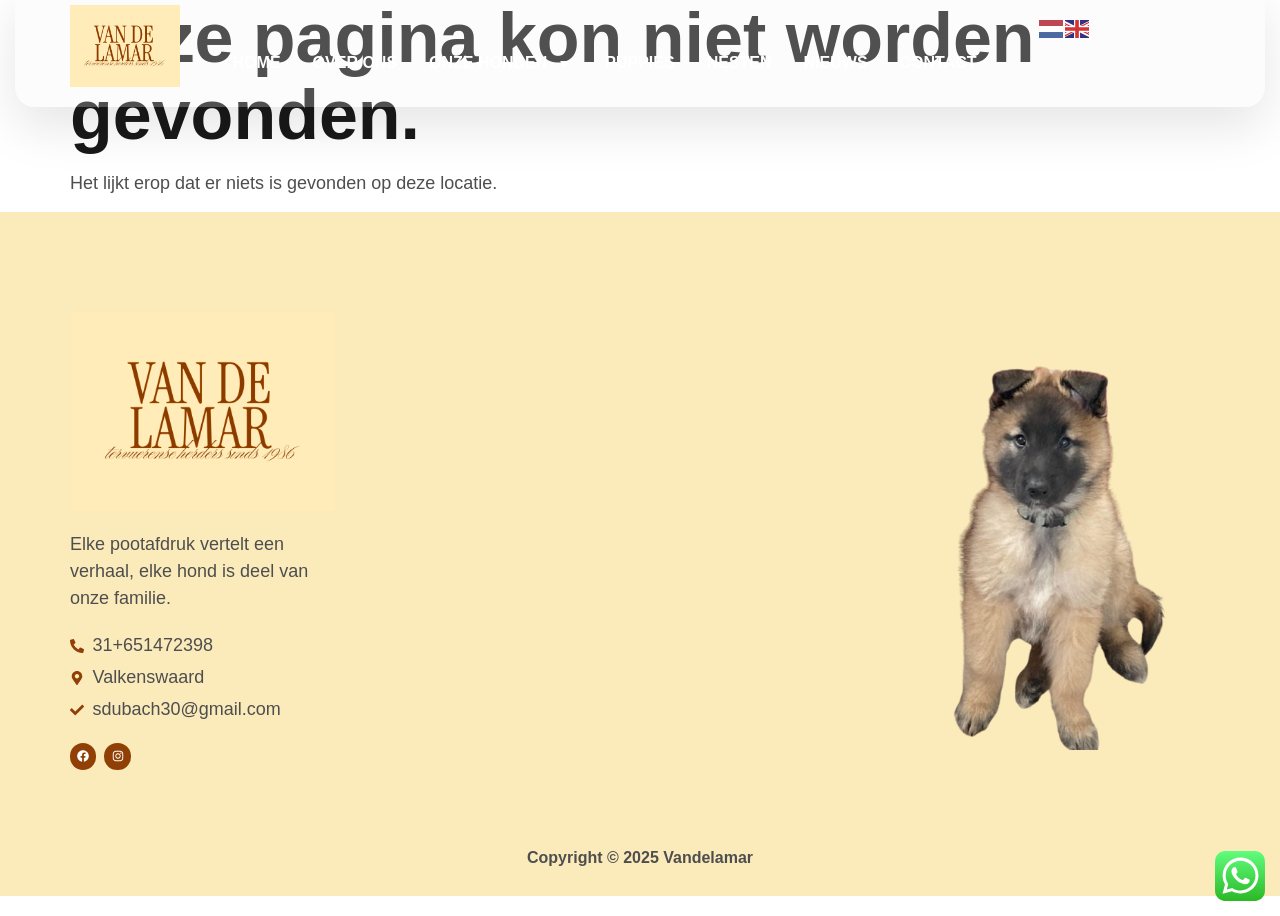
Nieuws (836, 62)
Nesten (739, 62)
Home (257, 62)
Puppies (639, 62)
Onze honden (501, 63)
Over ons (355, 62)
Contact (938, 62)
